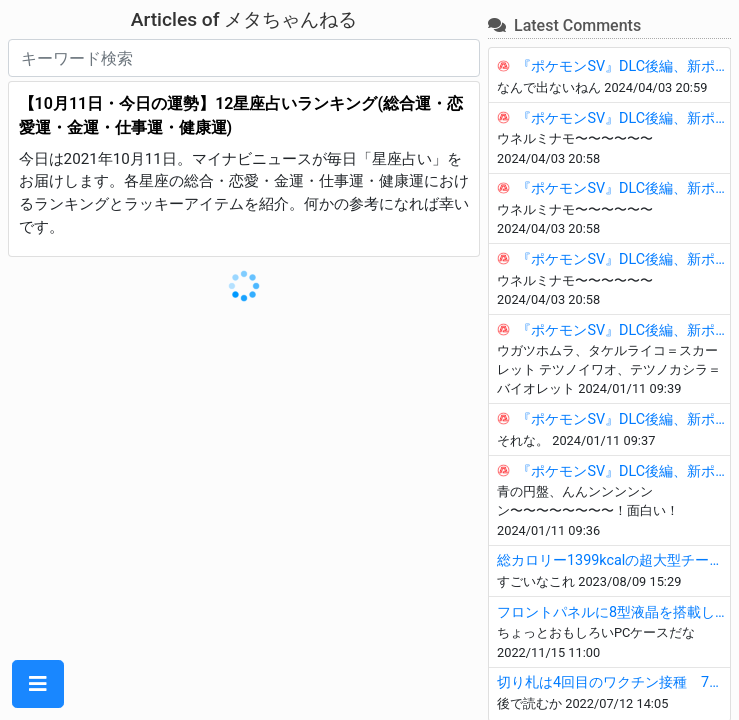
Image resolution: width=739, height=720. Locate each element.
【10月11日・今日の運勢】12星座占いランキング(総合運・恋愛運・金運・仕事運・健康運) (241, 115)
